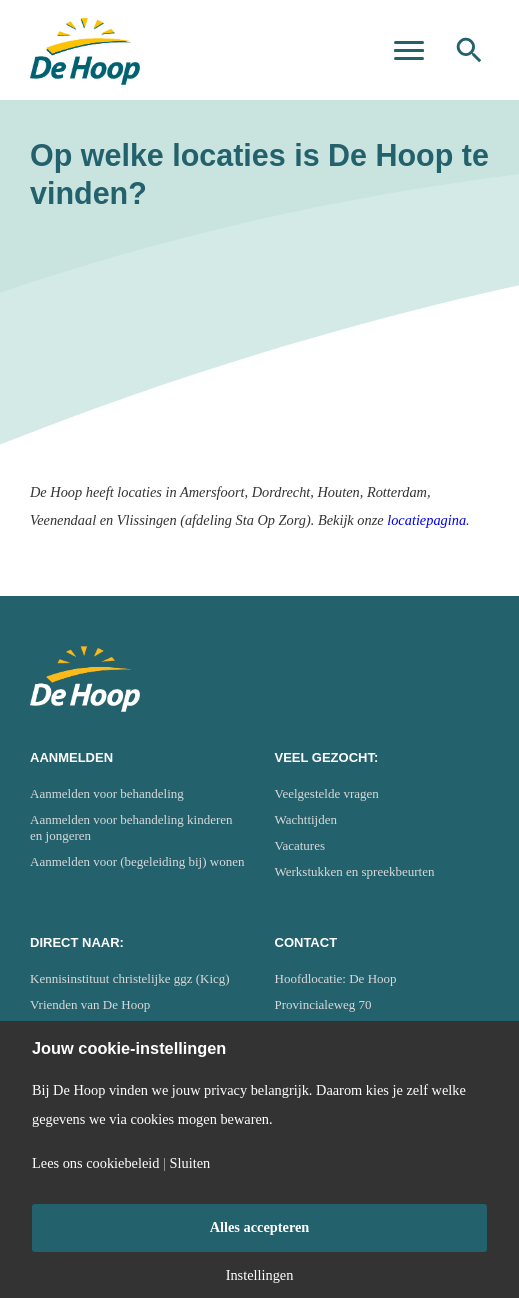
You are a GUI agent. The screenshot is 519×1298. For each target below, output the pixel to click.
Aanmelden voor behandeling (107, 793)
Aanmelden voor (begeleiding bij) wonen (137, 861)
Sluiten (190, 1163)
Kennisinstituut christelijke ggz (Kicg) (130, 978)
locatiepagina (426, 520)
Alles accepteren (260, 1227)
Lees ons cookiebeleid (95, 1163)
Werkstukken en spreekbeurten (355, 871)
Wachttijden (306, 819)
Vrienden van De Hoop (90, 1004)
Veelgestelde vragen (327, 793)
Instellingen (260, 1275)
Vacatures (300, 845)
